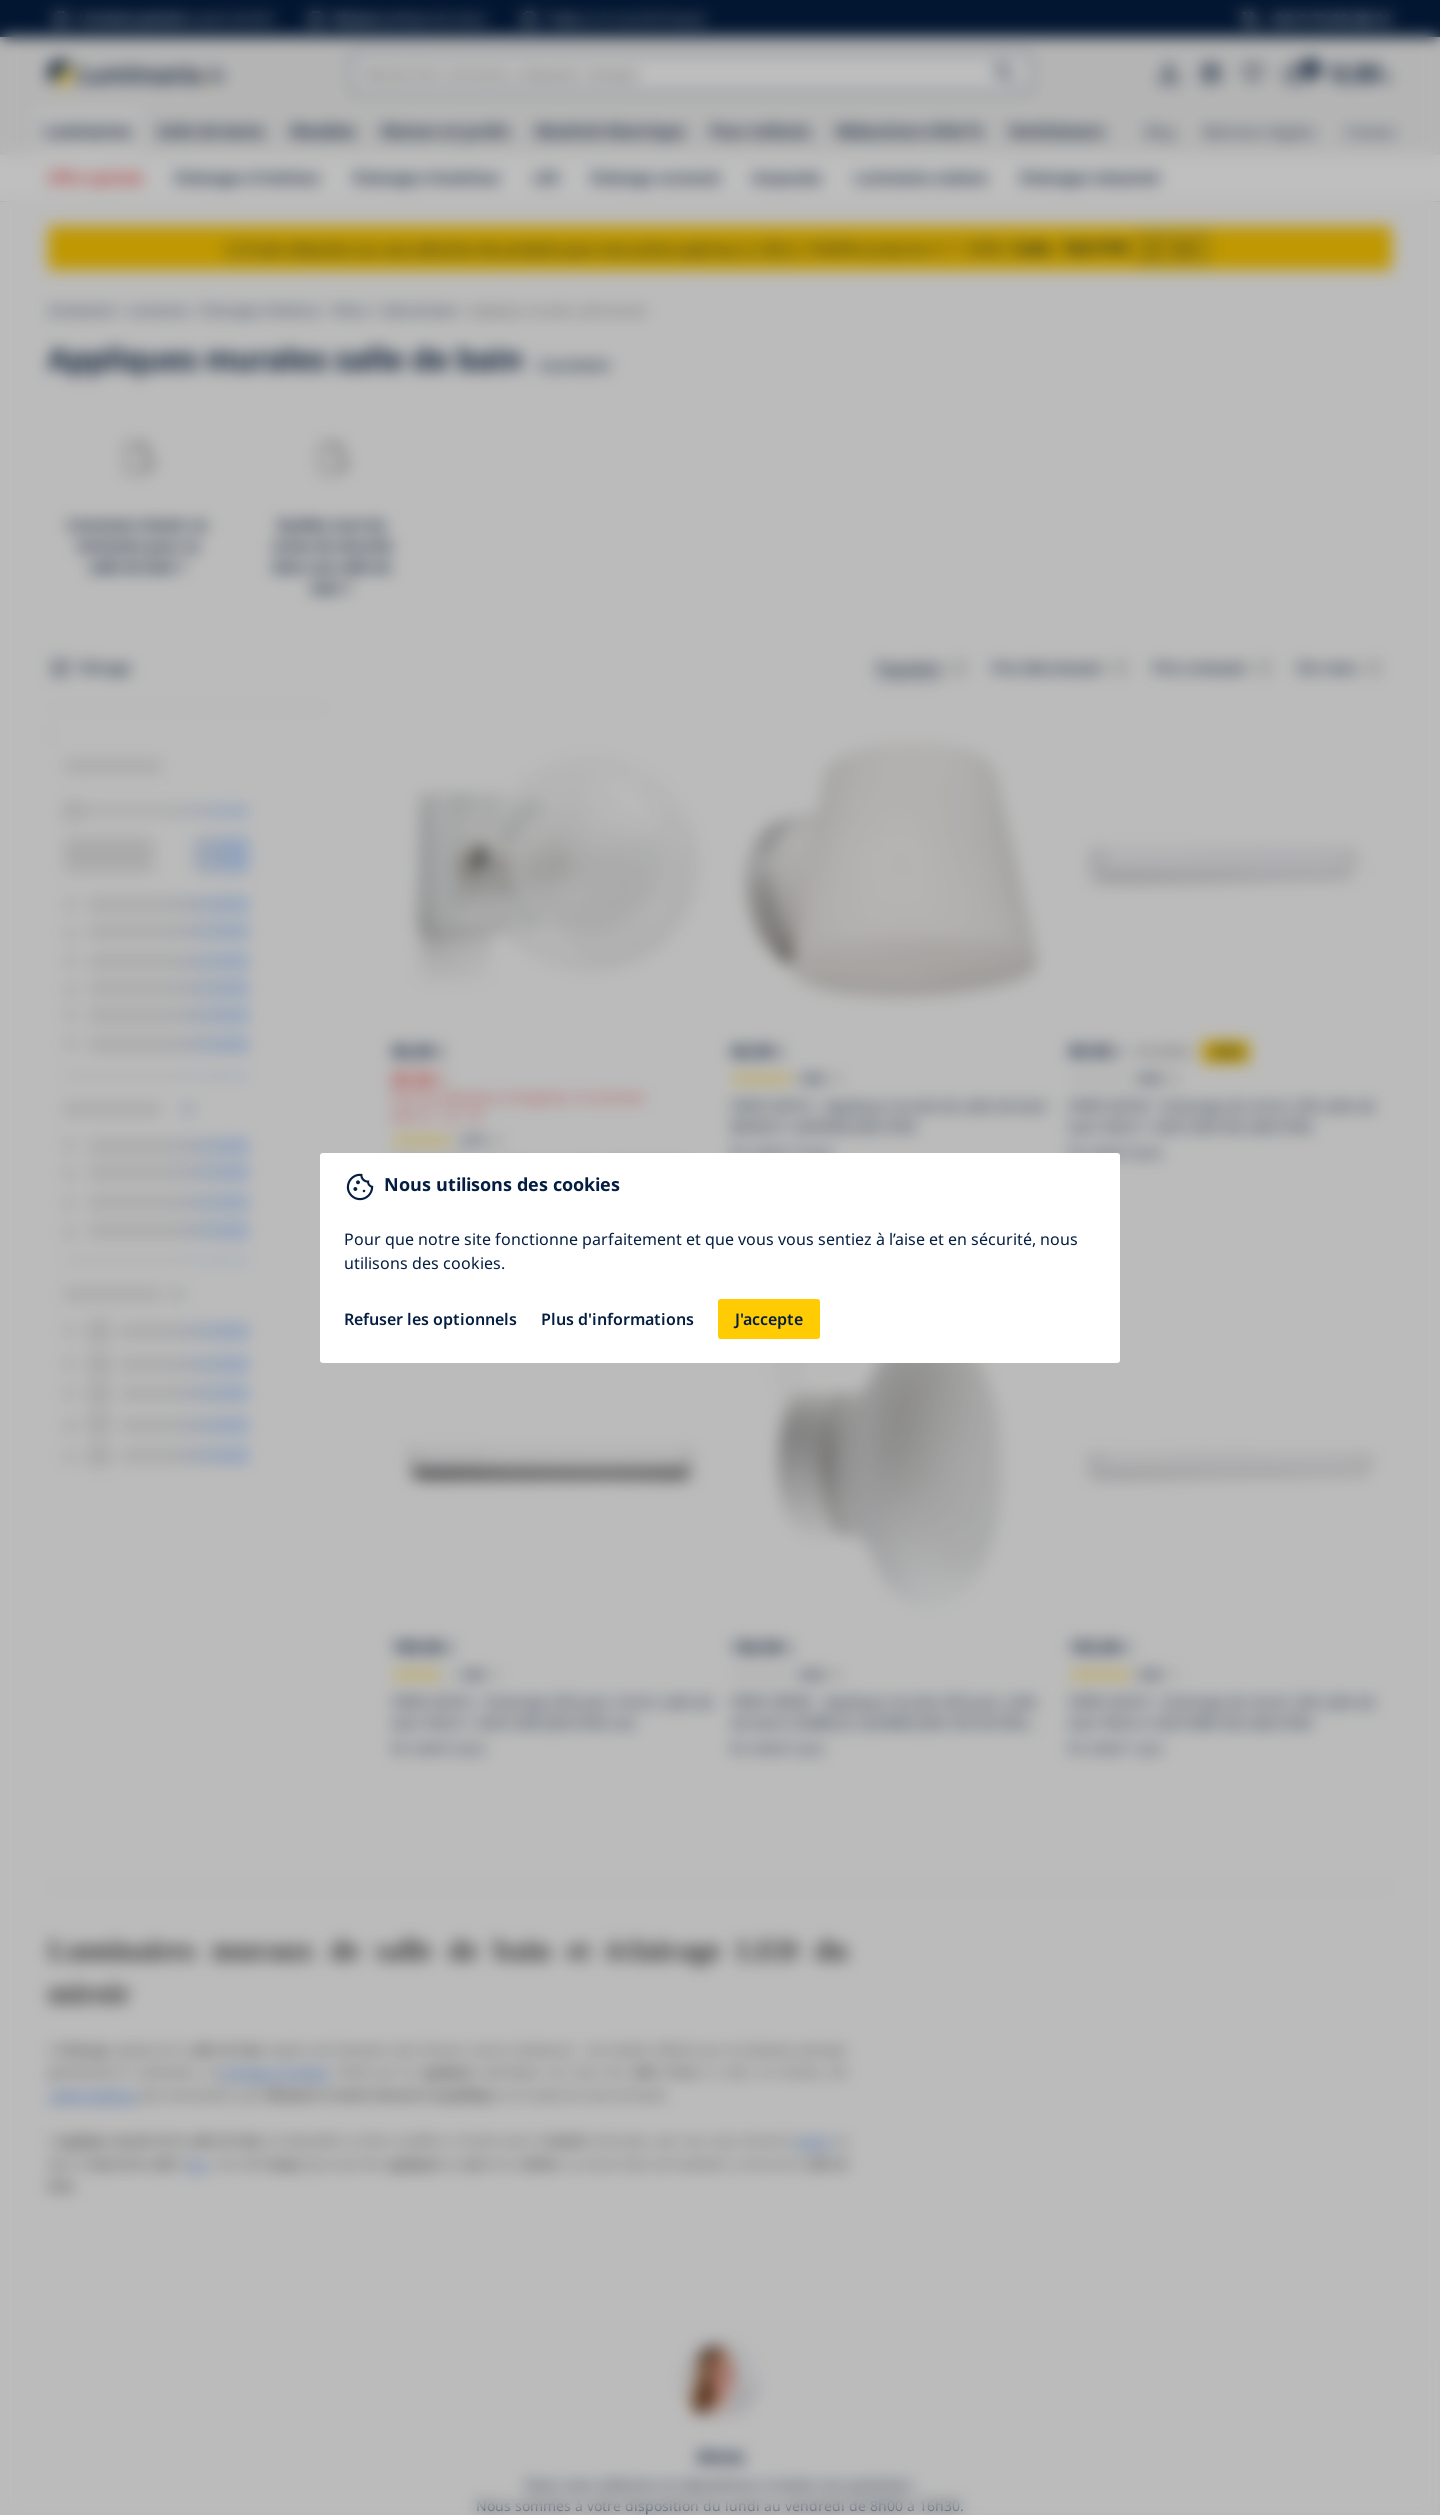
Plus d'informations (617, 1319)
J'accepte (769, 1319)
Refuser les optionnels (430, 1319)
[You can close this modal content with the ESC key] (720, 1257)
